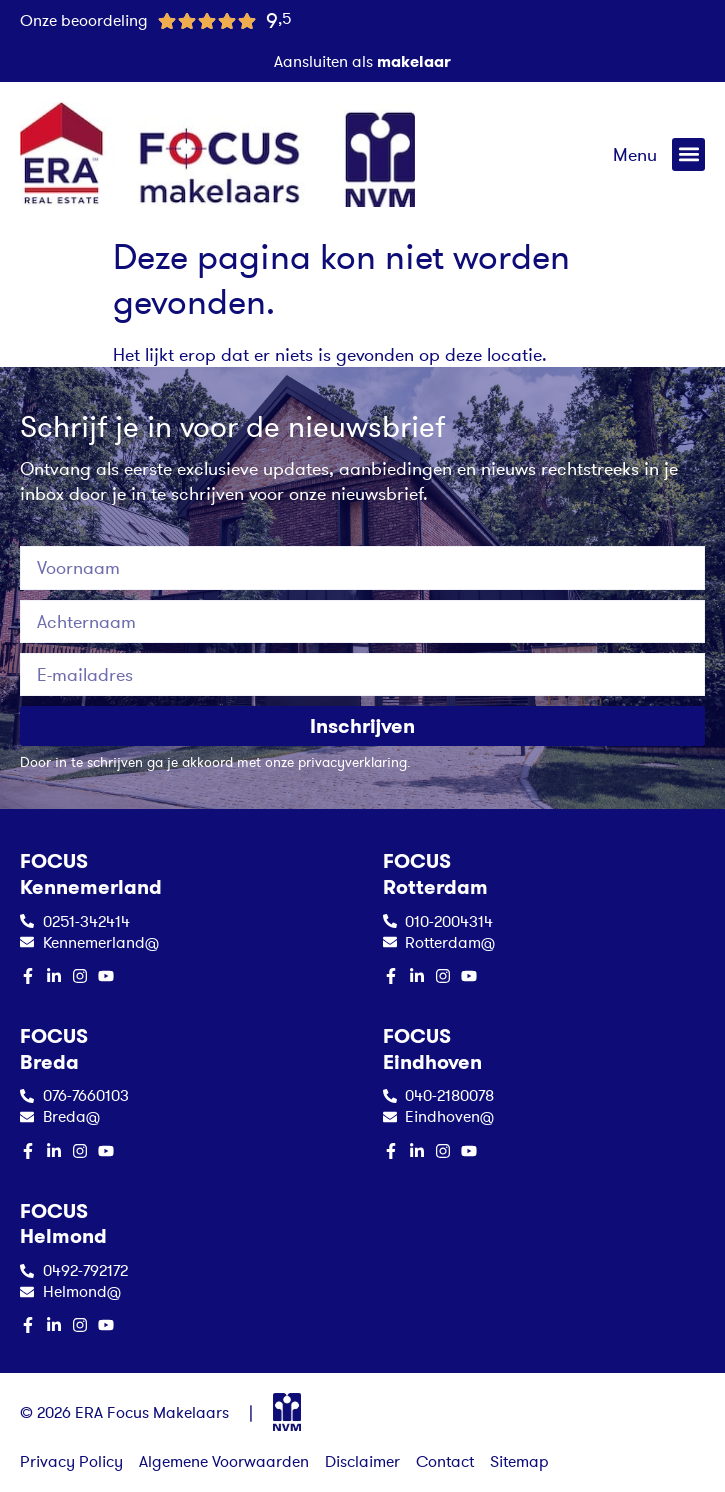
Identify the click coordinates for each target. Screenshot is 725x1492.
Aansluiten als (362, 61)
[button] (688, 154)
